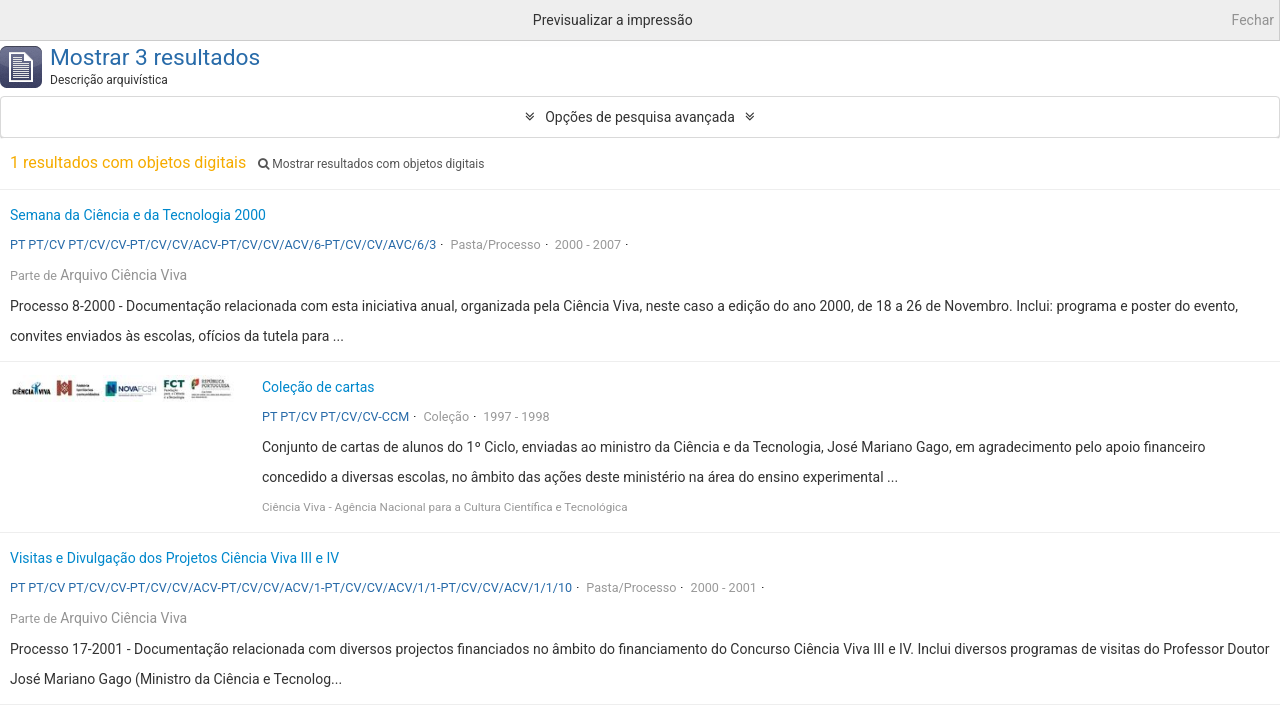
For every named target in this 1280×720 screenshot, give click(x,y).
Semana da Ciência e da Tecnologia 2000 (138, 215)
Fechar (1253, 20)
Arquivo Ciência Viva (123, 275)
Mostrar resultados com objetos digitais (371, 164)
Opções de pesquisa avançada (640, 117)
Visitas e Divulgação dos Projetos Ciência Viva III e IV (174, 558)
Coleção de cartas (318, 387)
